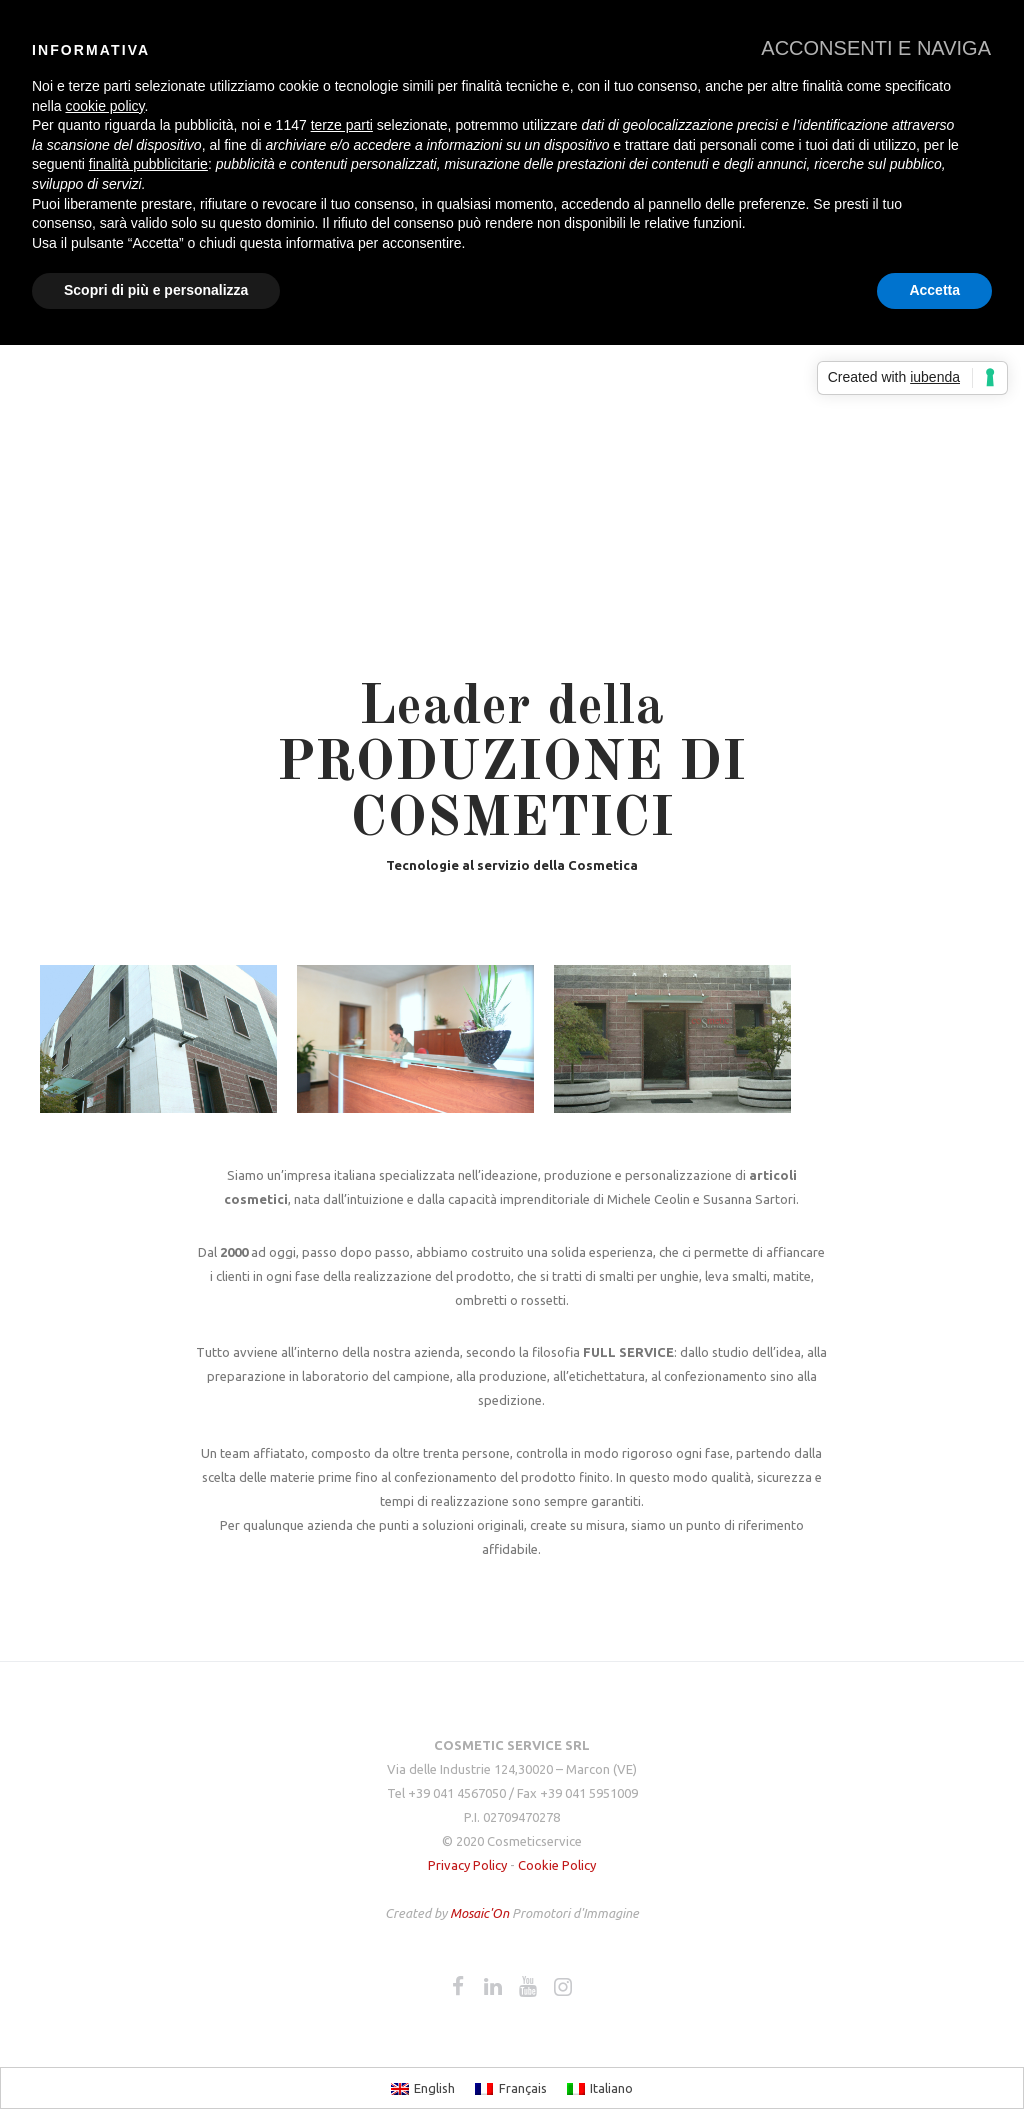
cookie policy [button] (104, 106)
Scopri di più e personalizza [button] (156, 290)
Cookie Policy (557, 1865)
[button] (876, 48)
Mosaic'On (481, 1913)
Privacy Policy (467, 1865)
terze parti (342, 125)
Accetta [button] (934, 290)
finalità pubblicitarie (148, 164)
